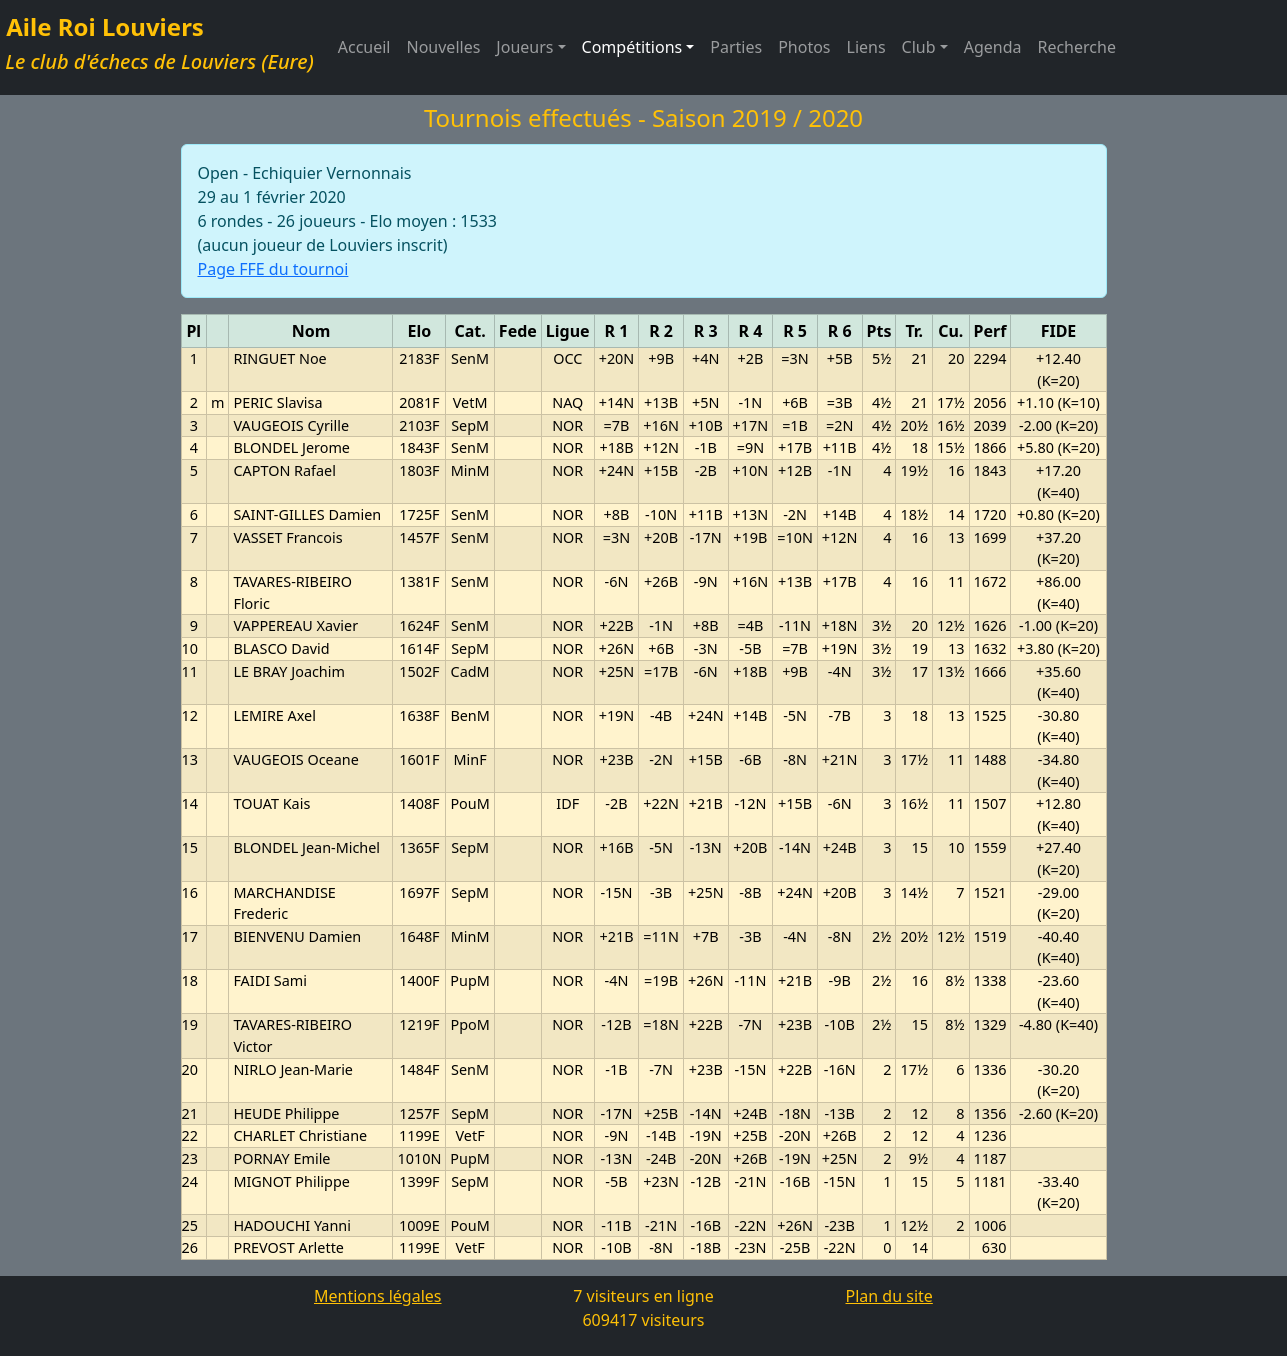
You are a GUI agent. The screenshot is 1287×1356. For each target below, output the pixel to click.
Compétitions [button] (632, 47)
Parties (736, 47)
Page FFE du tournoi (273, 269)
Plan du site (889, 1296)
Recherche (1076, 47)
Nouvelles (444, 47)
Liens (866, 47)
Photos (804, 47)
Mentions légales (378, 1296)
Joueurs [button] (524, 47)
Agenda (993, 47)
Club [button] (919, 47)
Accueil (364, 47)
